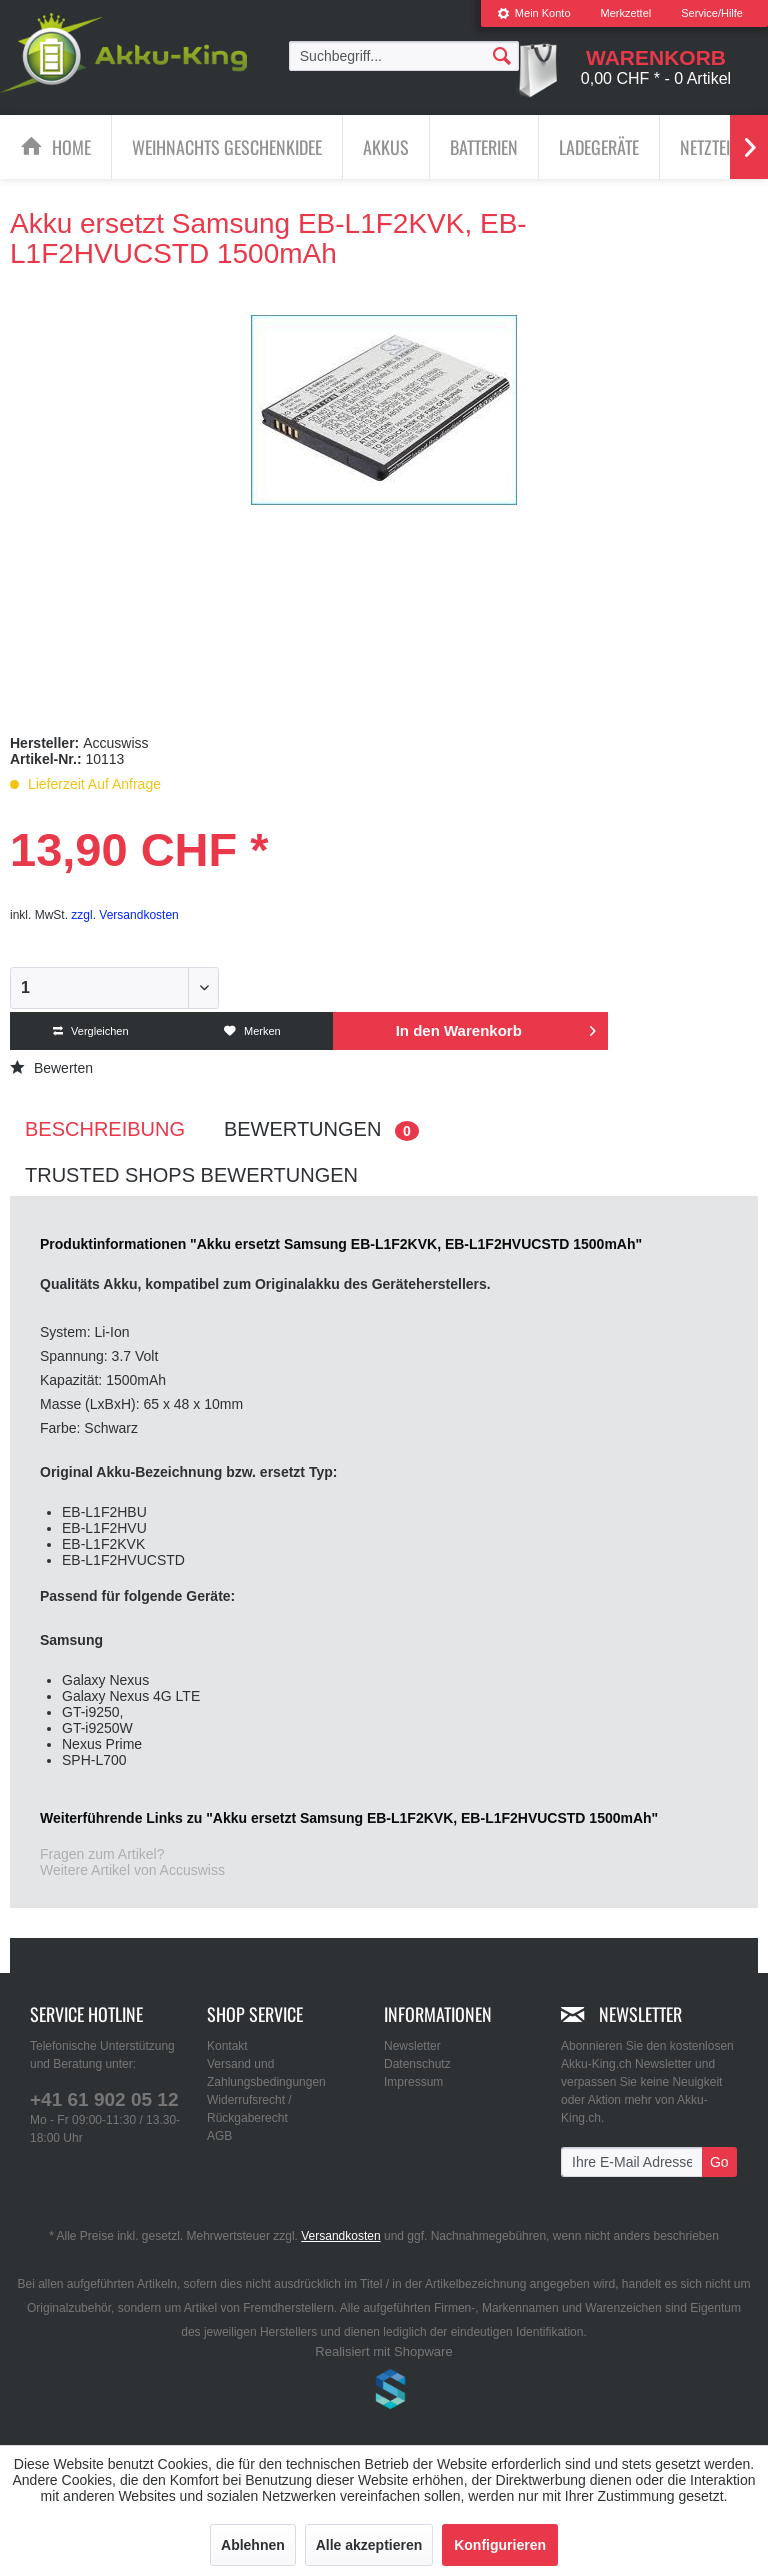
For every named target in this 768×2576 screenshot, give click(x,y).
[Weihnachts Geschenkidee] (227, 147)
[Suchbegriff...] (404, 56)
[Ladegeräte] (599, 147)
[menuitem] (534, 13)
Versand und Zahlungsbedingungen (266, 2073)
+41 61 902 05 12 (104, 2099)
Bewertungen (321, 1129)
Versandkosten (340, 2236)
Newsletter (412, 2046)
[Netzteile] (712, 147)
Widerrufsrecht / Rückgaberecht (249, 2109)
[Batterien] (484, 147)
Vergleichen (91, 1031)
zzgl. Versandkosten (124, 915)
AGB (219, 2136)
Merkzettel (626, 13)
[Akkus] (386, 147)
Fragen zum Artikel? (102, 1854)
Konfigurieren (500, 2545)
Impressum (413, 2082)
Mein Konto (534, 13)
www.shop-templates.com (384, 2392)
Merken (252, 1031)
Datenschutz (417, 2064)
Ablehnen (253, 2545)
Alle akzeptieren (369, 2545)
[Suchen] (502, 55)
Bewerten (51, 1068)
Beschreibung (105, 1129)
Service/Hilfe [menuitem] (712, 13)
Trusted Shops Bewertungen (191, 1175)
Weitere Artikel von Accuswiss (132, 1870)
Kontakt (227, 2046)
